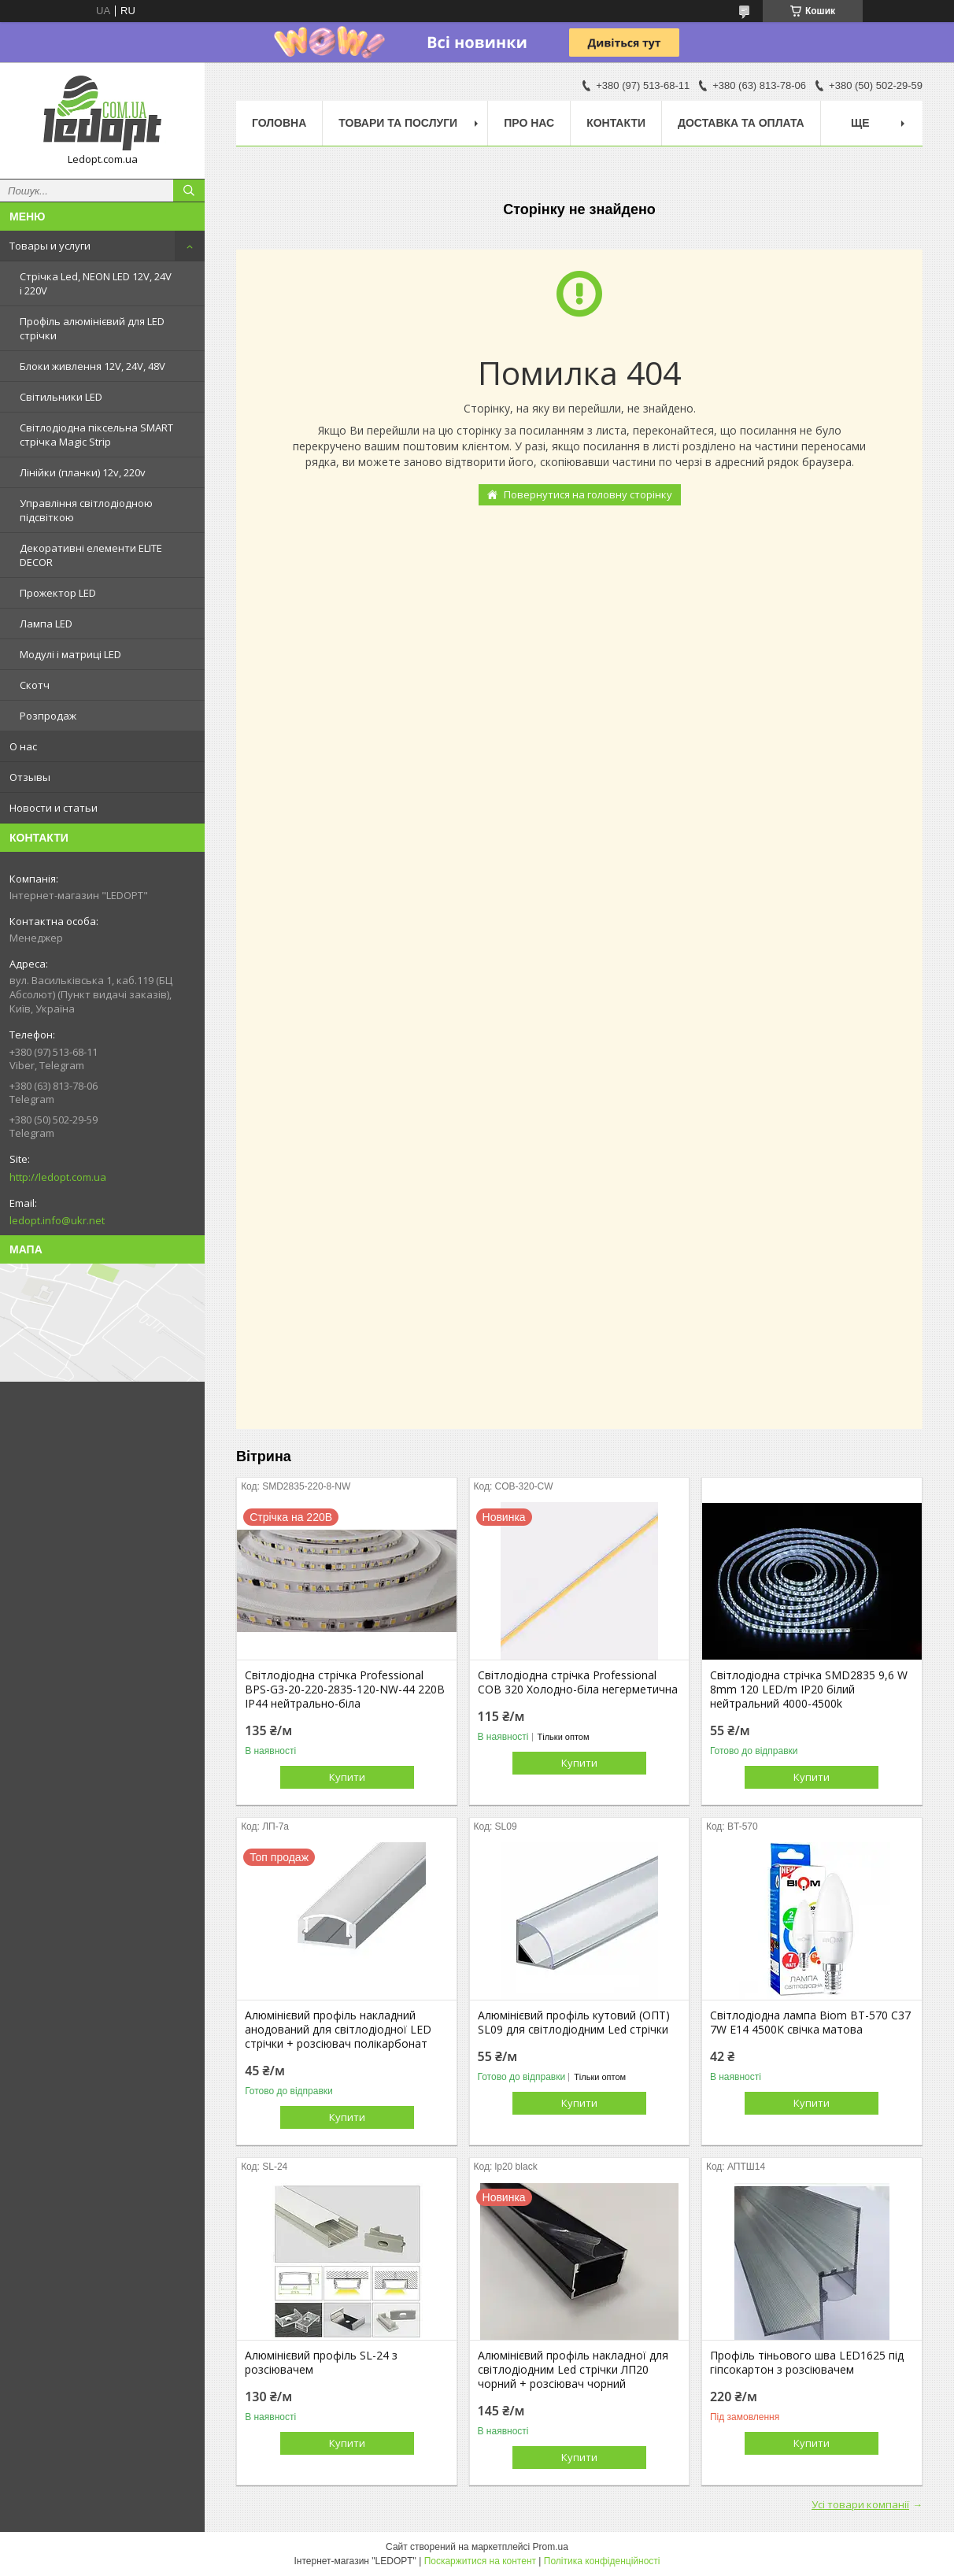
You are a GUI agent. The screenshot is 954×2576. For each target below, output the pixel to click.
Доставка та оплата (741, 123)
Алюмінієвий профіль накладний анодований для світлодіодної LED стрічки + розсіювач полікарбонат (338, 2029)
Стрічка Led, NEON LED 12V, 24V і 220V (96, 283)
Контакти (615, 123)
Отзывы (29, 777)
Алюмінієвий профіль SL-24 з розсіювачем (321, 2362)
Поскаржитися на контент (480, 2561)
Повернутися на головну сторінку (588, 494)
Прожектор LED (58, 593)
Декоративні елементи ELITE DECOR (91, 555)
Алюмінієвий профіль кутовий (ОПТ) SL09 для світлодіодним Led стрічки (574, 2022)
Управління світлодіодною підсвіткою (86, 510)
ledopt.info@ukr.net (57, 1220)
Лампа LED (46, 623)
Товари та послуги (397, 123)
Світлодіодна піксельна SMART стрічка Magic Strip (96, 434)
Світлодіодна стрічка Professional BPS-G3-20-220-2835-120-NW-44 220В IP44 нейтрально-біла (345, 1689)
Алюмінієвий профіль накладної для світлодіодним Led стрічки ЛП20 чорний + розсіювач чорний (573, 2369)
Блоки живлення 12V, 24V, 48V (92, 366)
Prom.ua (550, 2546)
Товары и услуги (50, 246)
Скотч (35, 685)
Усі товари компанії (860, 2504)
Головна (279, 123)
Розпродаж (48, 716)
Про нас (529, 123)
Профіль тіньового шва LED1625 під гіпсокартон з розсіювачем (807, 2362)
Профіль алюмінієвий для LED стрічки (92, 328)
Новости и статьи (53, 808)
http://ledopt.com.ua (57, 1177)
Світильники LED (61, 397)
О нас (23, 746)
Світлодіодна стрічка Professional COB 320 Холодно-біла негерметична (578, 1682)
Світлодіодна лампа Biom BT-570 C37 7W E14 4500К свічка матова (810, 2022)
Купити (347, 1777)
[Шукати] (189, 190)
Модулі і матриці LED (70, 654)
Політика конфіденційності (602, 2561)
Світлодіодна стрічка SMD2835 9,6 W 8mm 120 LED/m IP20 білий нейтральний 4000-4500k (809, 1689)
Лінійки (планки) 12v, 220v (83, 472)
